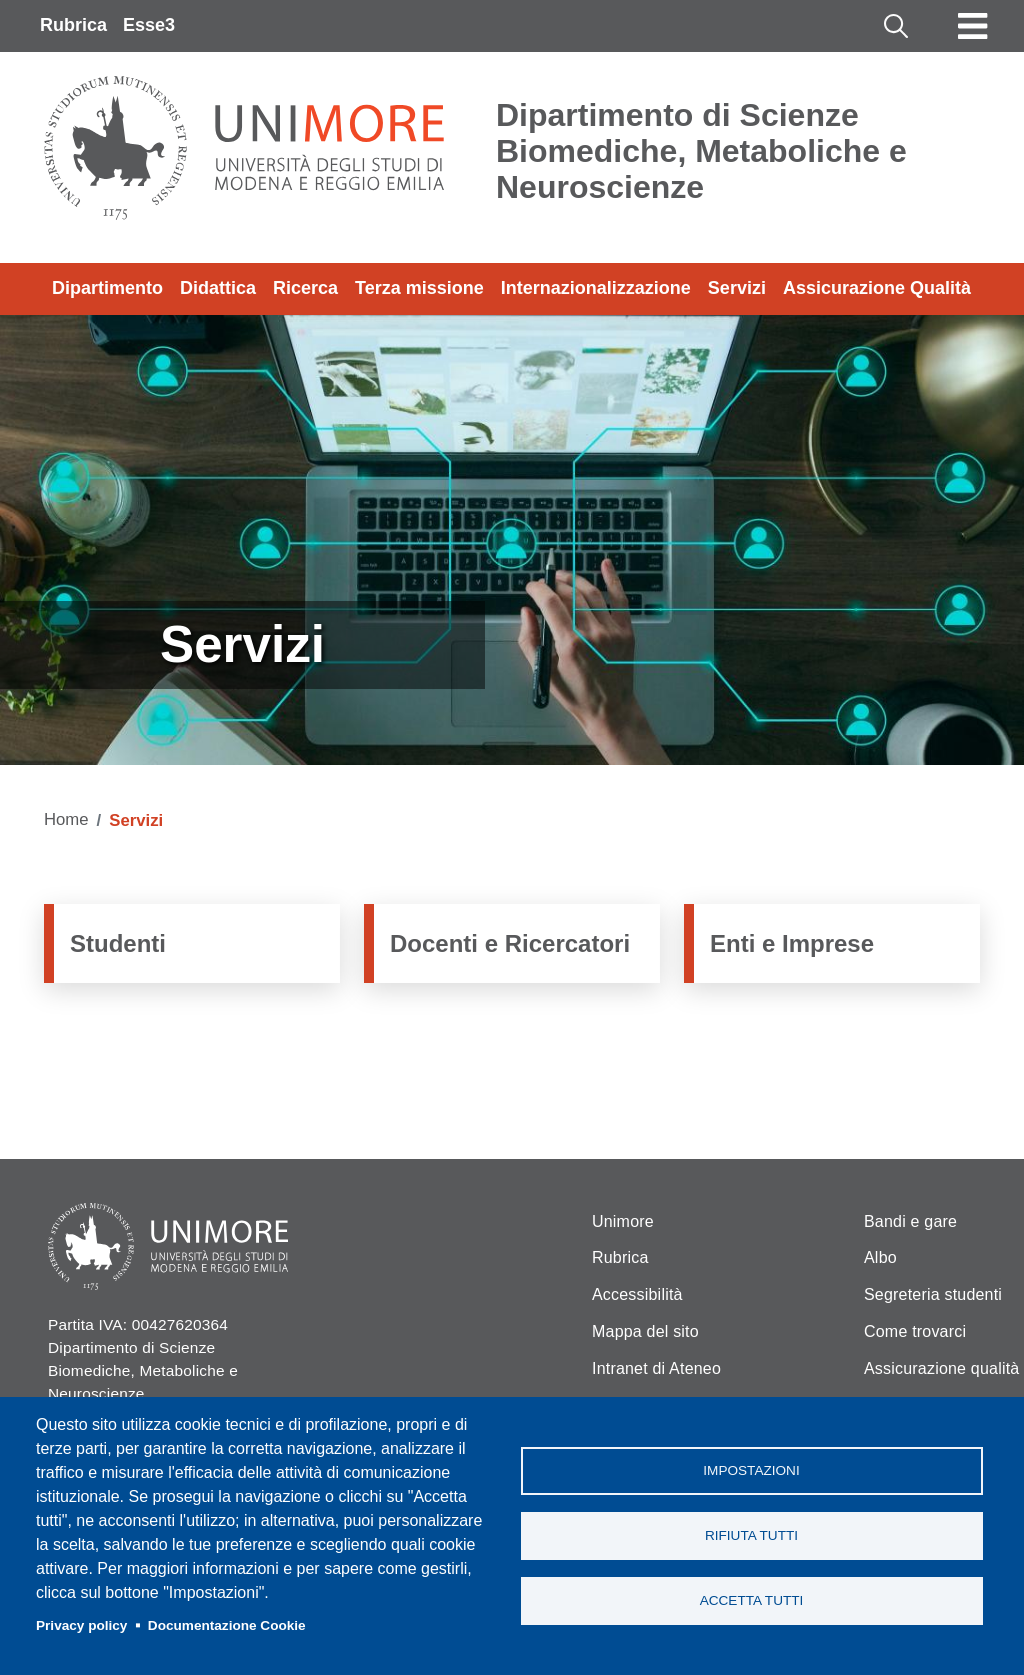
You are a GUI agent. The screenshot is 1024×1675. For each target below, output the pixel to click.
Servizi (737, 288)
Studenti (118, 943)
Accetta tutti (752, 1600)
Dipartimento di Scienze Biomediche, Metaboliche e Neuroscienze (701, 151)
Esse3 (149, 25)
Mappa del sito (645, 1331)
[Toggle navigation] (973, 26)
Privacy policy (81, 1625)
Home (66, 819)
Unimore (623, 1221)
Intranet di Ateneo (656, 1368)
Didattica (218, 288)
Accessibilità (637, 1294)
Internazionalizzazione (596, 288)
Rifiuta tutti (751, 1535)
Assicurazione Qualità (877, 288)
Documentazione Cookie (227, 1625)
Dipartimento (107, 288)
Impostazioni (751, 1470)
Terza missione (419, 288)
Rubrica (73, 25)
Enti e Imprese (792, 943)
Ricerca (305, 288)
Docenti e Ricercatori (510, 943)
